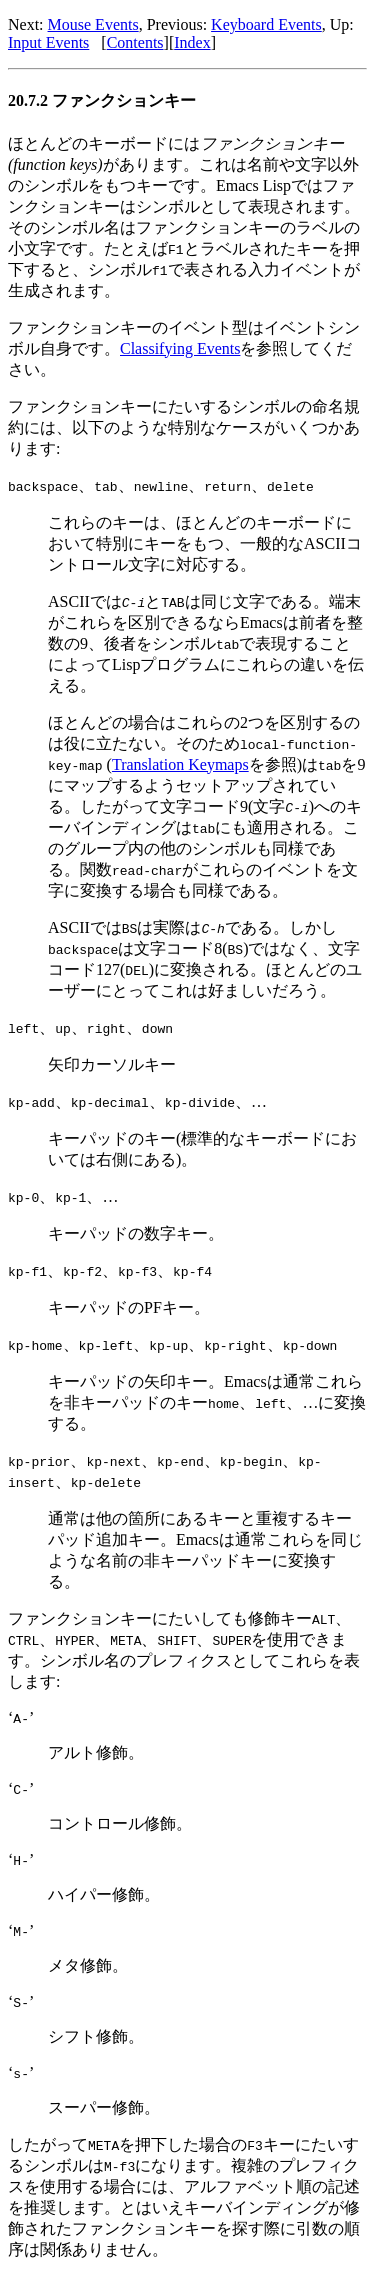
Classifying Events (180, 348)
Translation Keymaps (180, 764)
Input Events (48, 42)
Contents (135, 42)
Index (192, 42)
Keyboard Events (266, 24)
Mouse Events (93, 24)
